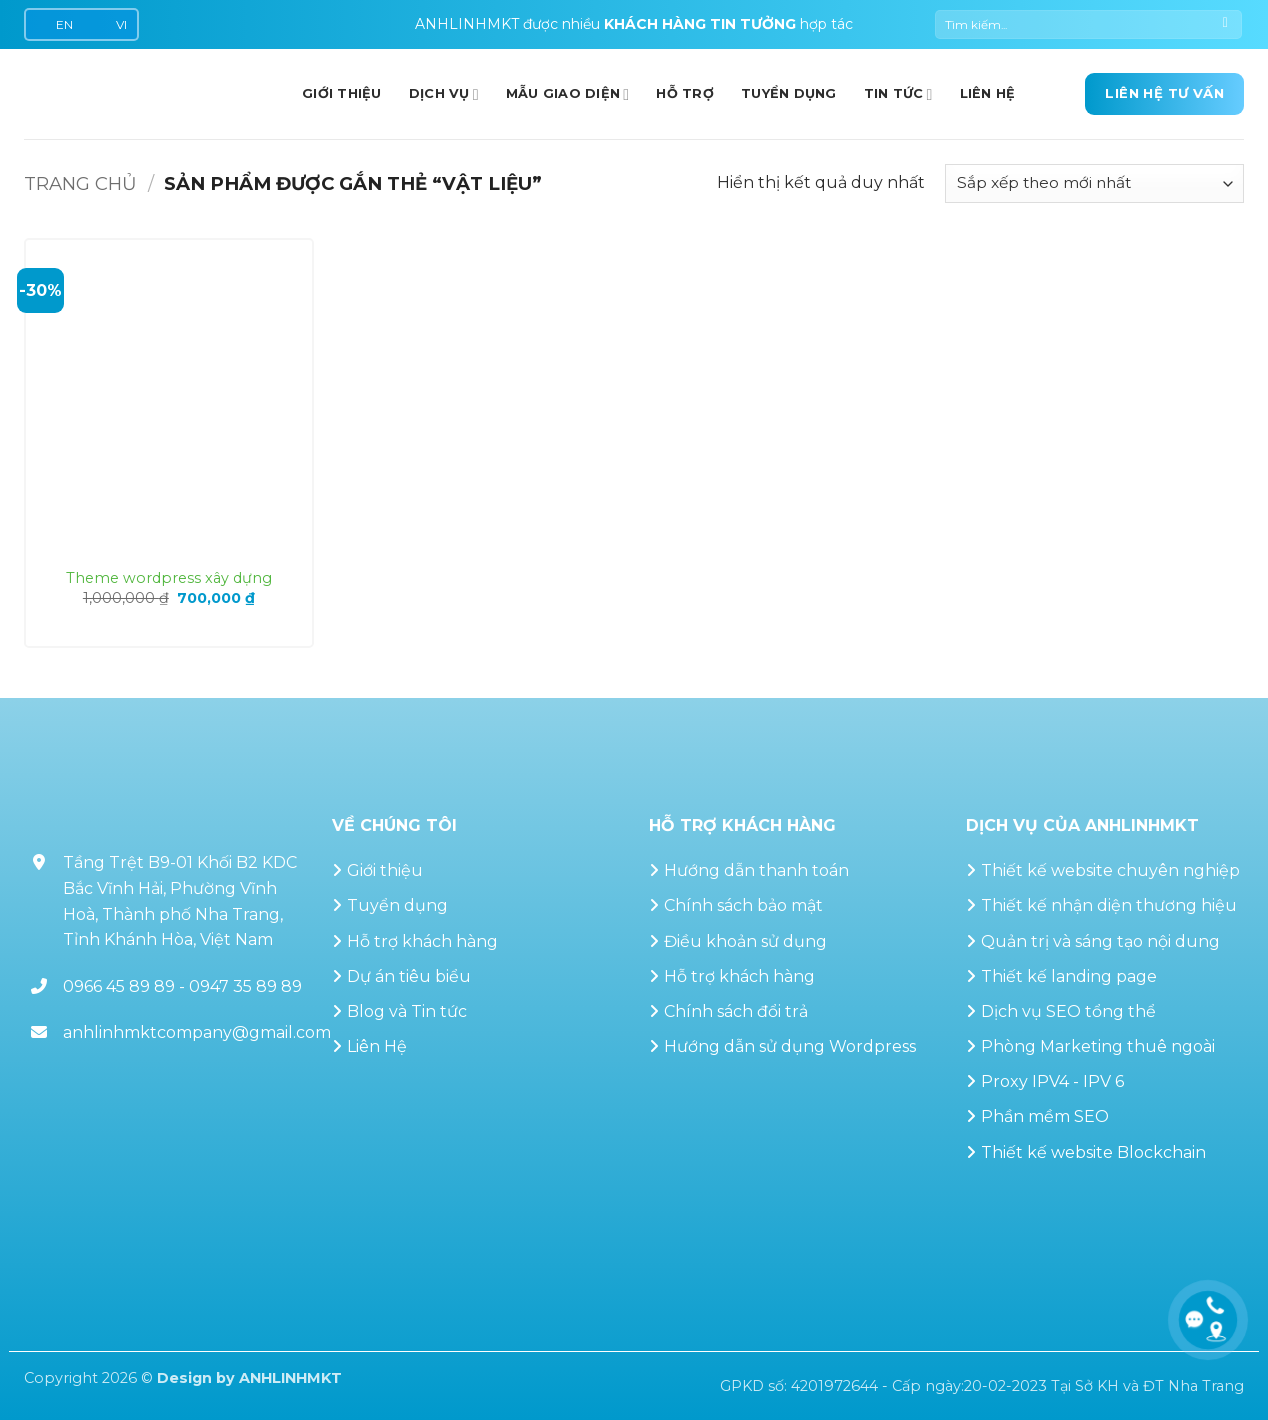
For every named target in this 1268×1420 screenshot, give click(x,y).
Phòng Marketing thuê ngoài (1098, 1046)
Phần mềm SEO (1045, 1116)
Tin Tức (898, 94)
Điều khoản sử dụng (745, 941)
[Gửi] (1225, 25)
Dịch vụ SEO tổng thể (1068, 1011)
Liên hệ (988, 93)
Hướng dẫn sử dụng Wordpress (790, 1046)
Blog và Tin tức (407, 1011)
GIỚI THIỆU (342, 93)
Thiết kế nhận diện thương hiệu (1109, 905)
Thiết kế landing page (1069, 976)
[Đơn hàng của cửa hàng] (1094, 183)
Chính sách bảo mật (743, 905)
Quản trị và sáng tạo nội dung (1100, 941)
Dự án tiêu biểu (409, 976)
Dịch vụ (444, 94)
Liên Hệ (377, 1046)
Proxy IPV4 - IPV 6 (1052, 1081)
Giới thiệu (385, 870)
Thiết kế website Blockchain (1093, 1152)
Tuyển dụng (789, 93)
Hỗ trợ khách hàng (422, 941)
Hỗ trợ (685, 93)
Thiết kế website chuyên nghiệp (1110, 870)
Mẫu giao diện (568, 94)
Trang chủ (80, 183)
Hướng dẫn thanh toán (756, 870)
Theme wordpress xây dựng (169, 578)
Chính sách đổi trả (736, 1011)
